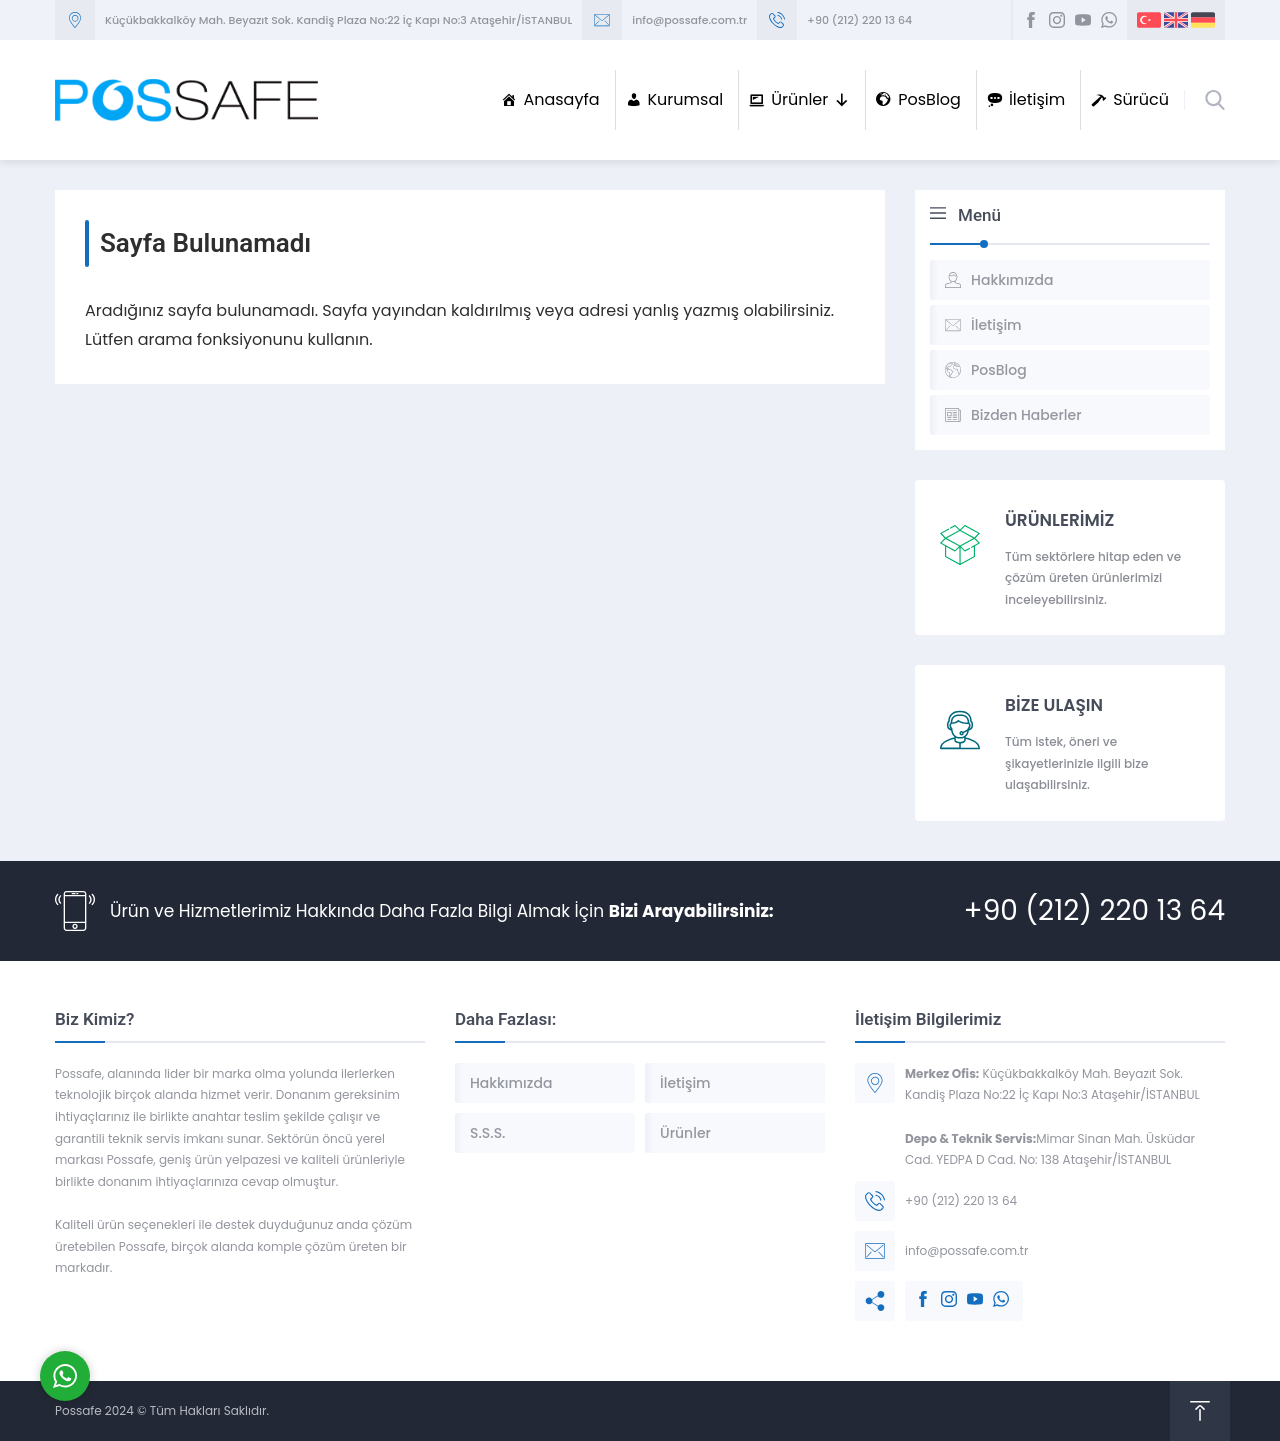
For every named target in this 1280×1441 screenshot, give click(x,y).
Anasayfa (561, 99)
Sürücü (1141, 99)
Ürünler (810, 100)
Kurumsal (686, 99)
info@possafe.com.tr (689, 20)
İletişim (1037, 99)
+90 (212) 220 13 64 (859, 20)
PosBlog (929, 99)
